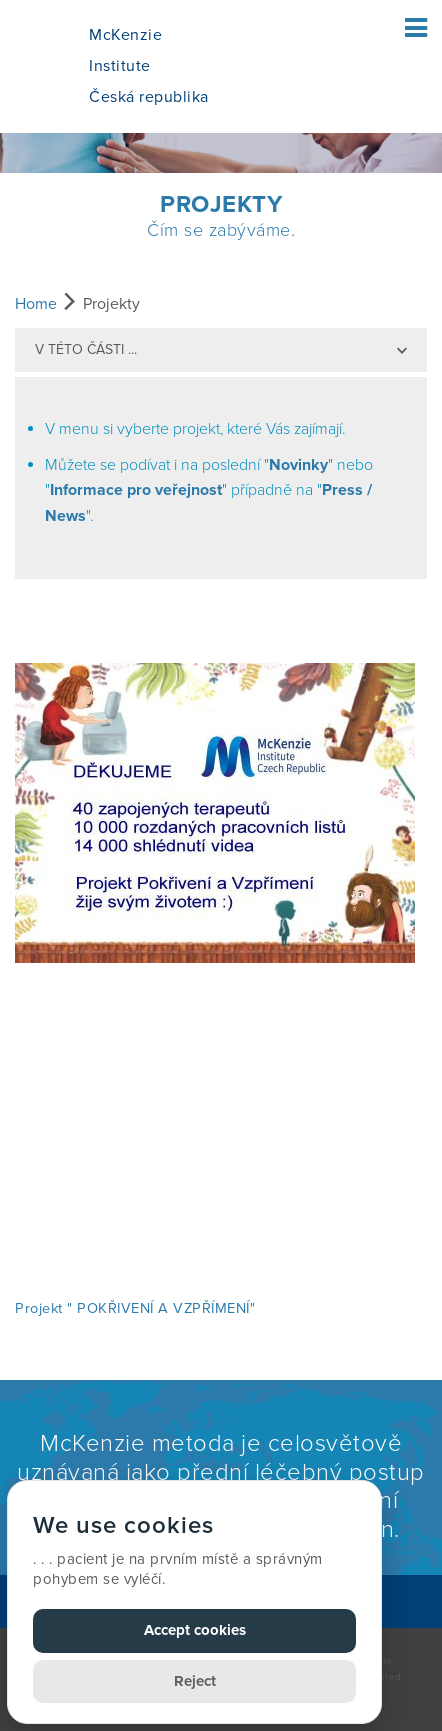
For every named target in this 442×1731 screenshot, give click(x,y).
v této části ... (86, 349)
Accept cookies (195, 1630)
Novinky (298, 465)
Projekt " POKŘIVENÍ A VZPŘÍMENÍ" (135, 1308)
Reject (195, 1681)
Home (36, 304)
